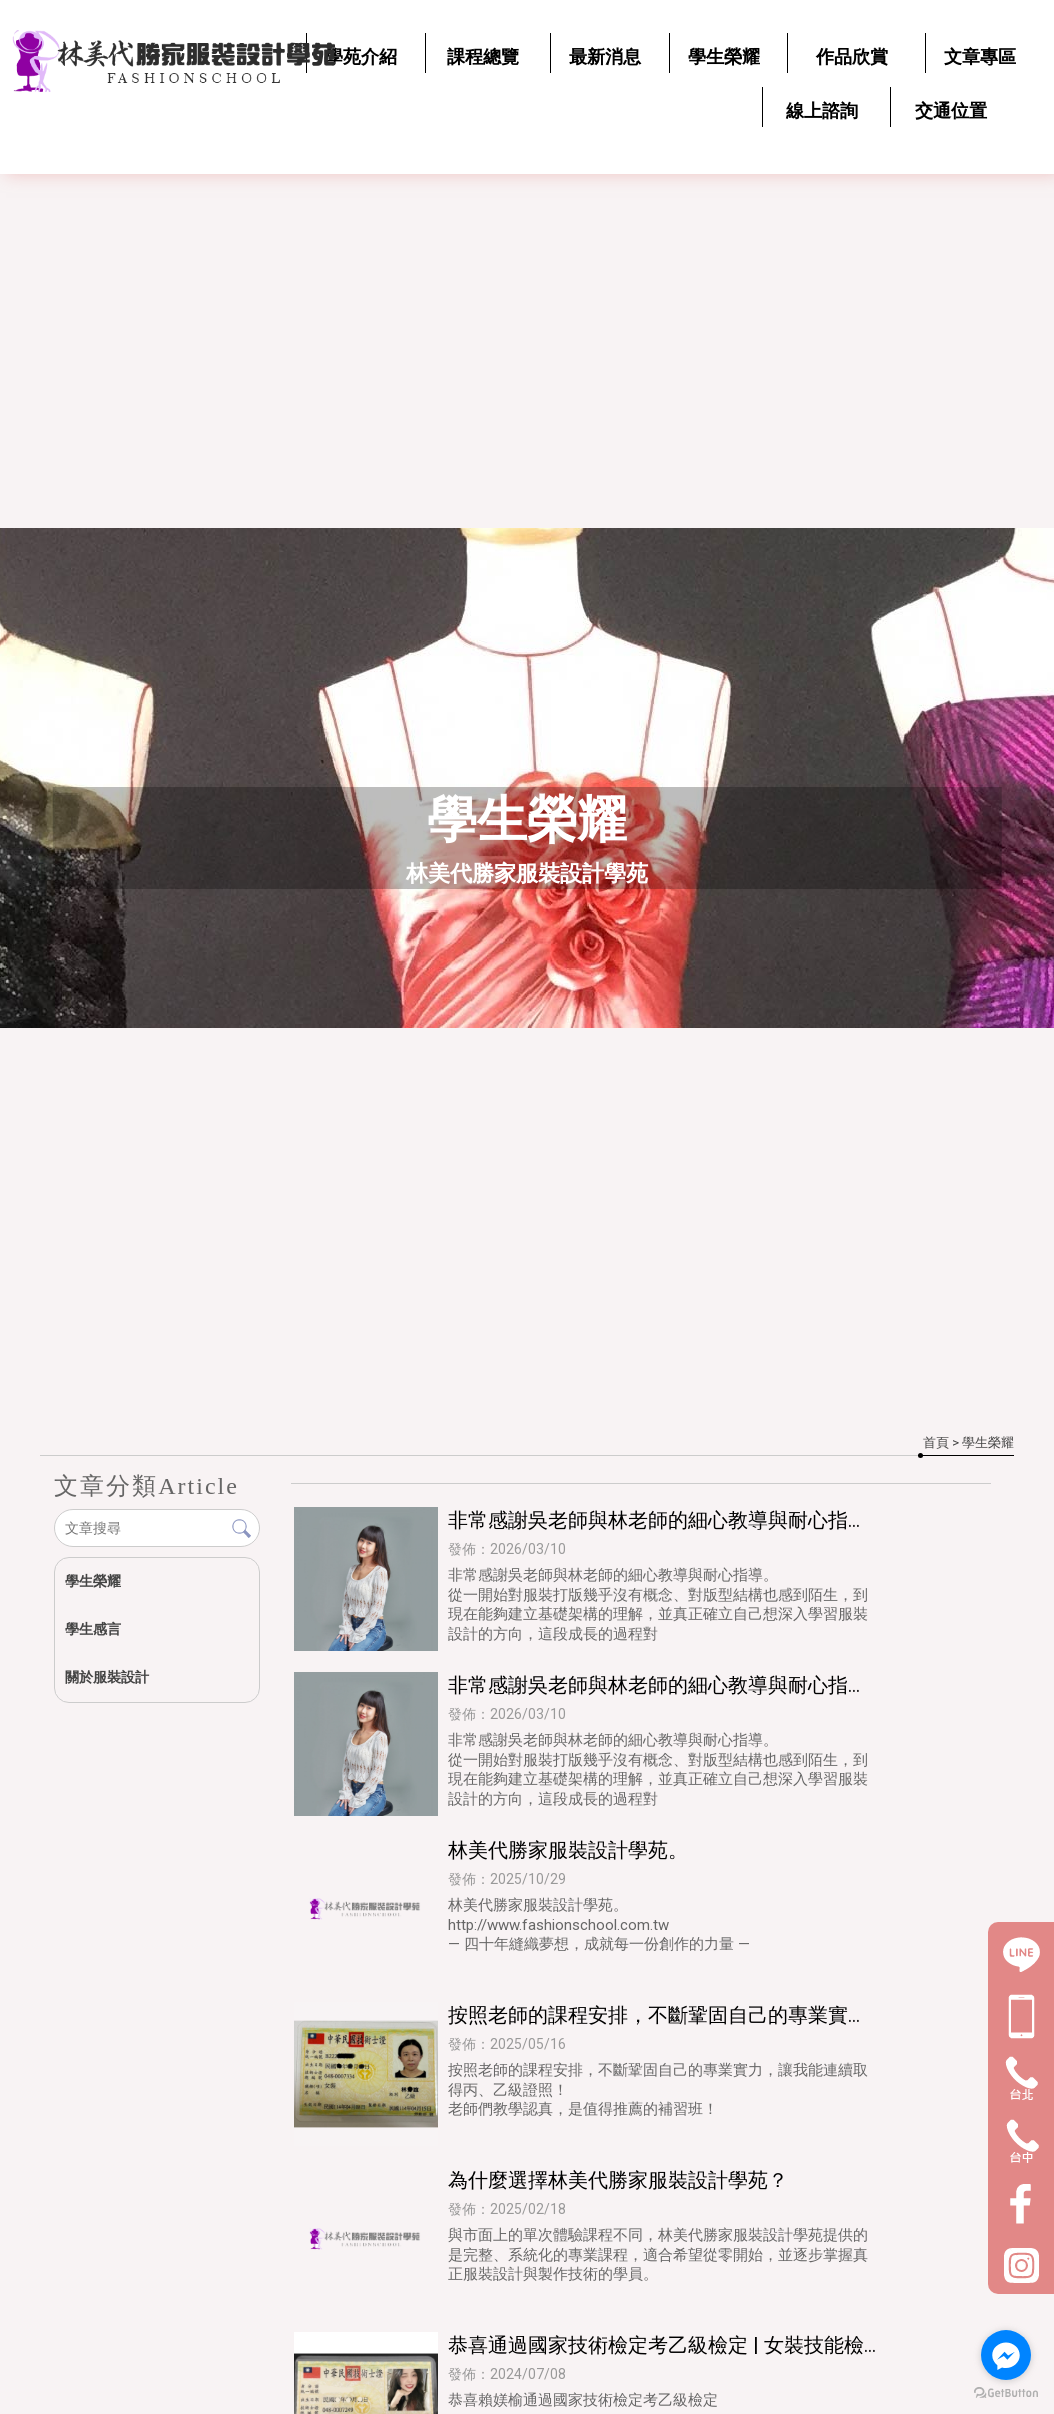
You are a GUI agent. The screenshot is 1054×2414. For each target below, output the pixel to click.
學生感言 (93, 1629)
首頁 (936, 1442)
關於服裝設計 (107, 1677)
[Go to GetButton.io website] (1006, 2393)
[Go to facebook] (1006, 2355)
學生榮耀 (93, 1581)
